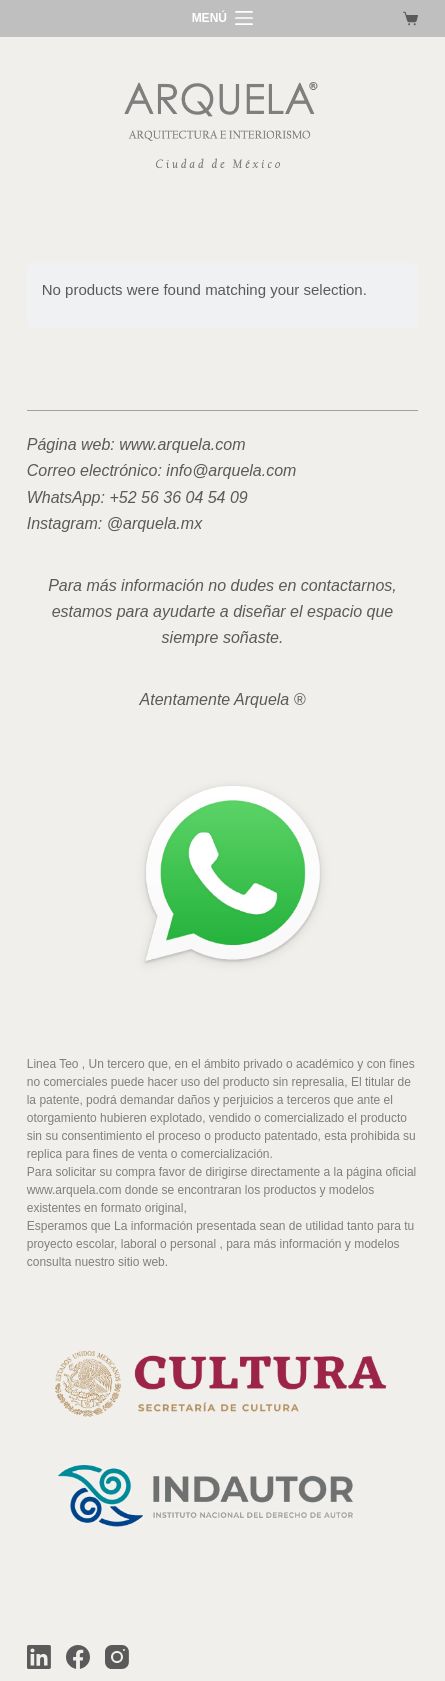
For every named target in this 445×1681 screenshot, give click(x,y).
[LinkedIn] (39, 1657)
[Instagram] (117, 1657)
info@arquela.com (231, 470)
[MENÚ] (223, 19)
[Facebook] (78, 1657)
